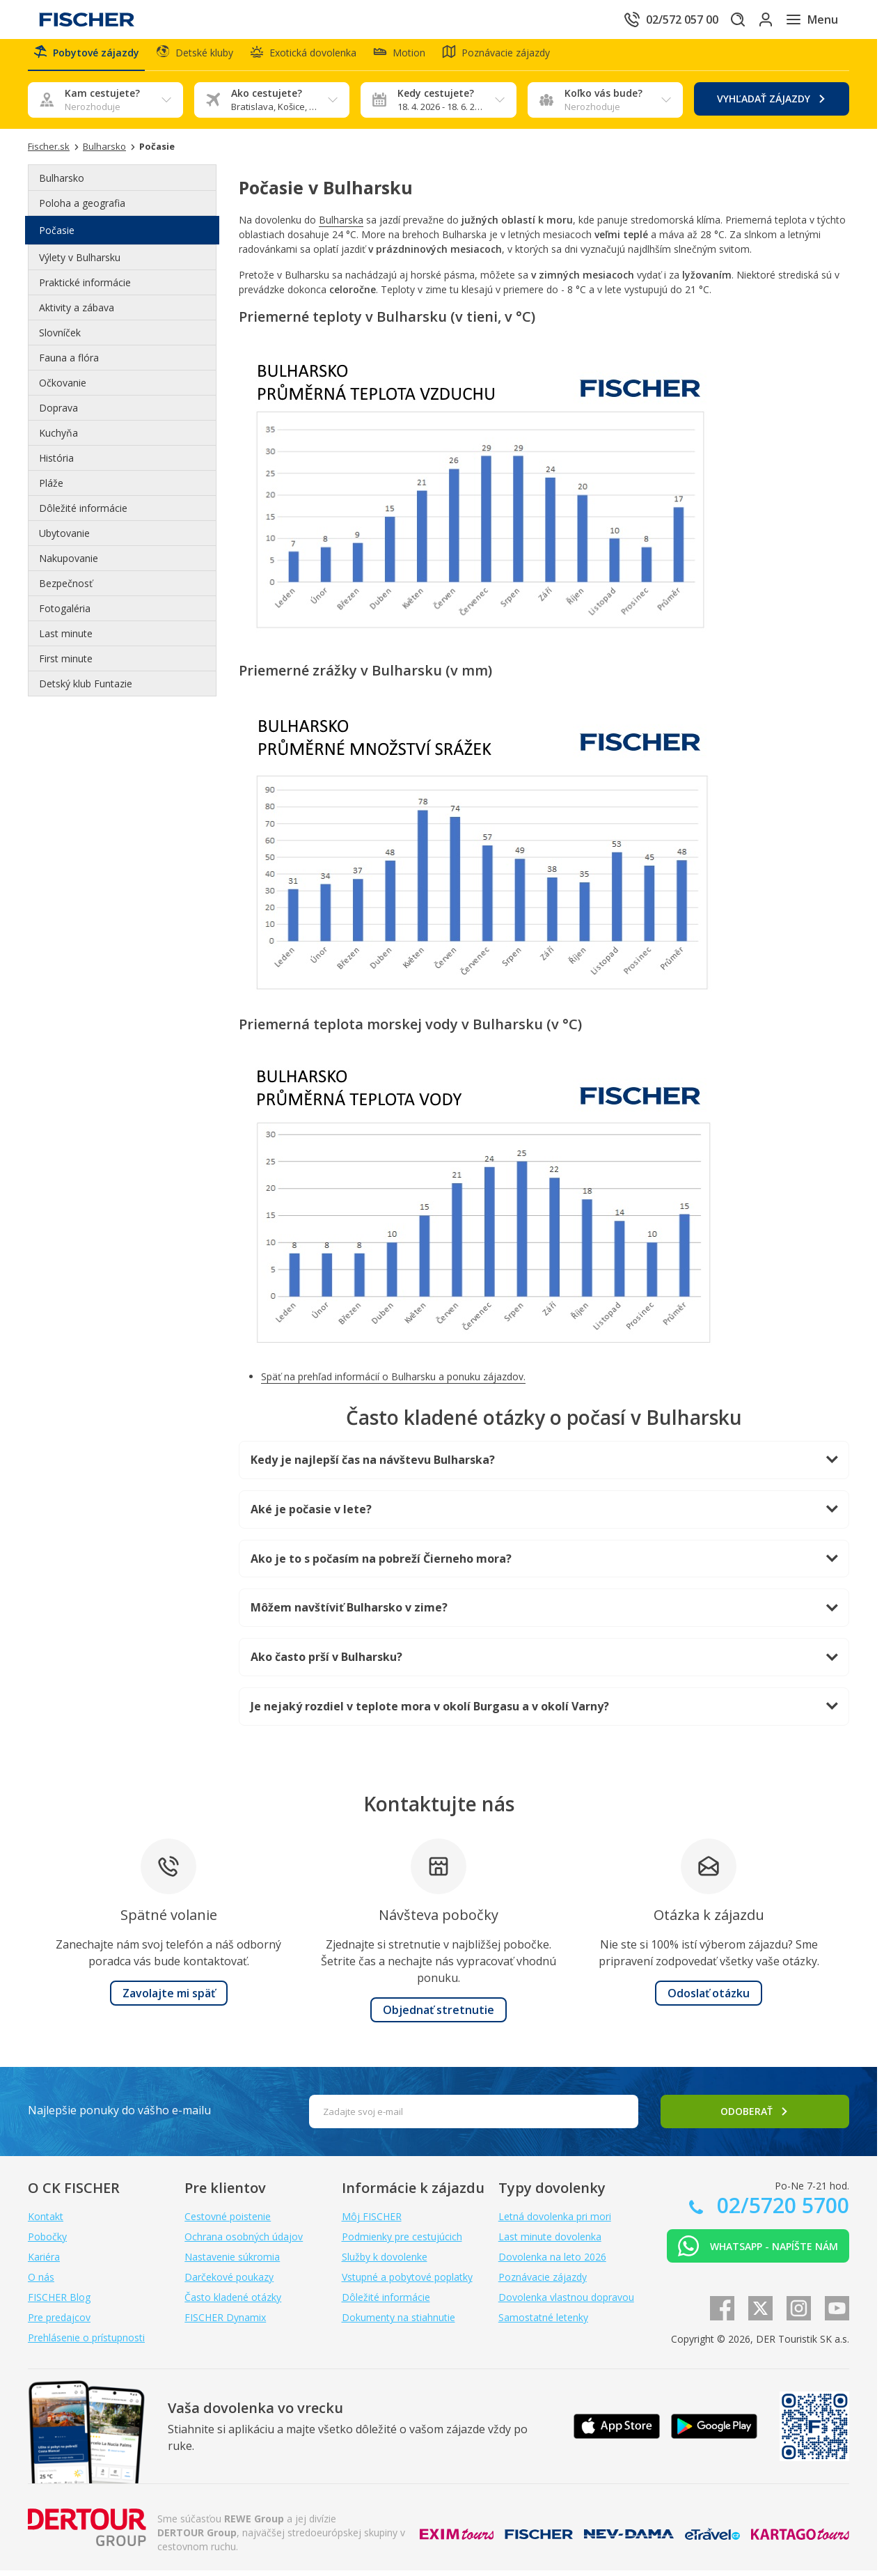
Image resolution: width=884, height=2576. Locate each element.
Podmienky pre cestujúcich (402, 2242)
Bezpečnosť (66, 588)
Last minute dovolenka (549, 2242)
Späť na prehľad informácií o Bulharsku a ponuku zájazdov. (393, 1382)
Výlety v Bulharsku (79, 263)
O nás (41, 2282)
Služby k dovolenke (384, 2262)
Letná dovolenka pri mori (554, 2221)
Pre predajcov (59, 2322)
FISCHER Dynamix (225, 2322)
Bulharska (341, 225)
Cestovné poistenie (227, 2221)
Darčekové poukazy (229, 2282)
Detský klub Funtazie (85, 689)
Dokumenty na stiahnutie (398, 2322)
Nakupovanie (68, 563)
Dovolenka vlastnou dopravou (566, 2302)
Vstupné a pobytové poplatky (407, 2282)
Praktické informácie (85, 288)
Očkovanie (62, 388)
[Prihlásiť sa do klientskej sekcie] (754, 19)
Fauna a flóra (69, 363)
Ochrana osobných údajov (243, 2242)
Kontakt (45, 2221)
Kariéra (44, 2262)
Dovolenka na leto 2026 (552, 2262)
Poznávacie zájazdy (542, 2282)
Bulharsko (61, 183)
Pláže (51, 488)
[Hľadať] (715, 19)
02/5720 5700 (780, 2210)
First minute (66, 664)
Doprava (58, 413)
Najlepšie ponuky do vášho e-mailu (119, 2115)
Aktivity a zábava (76, 313)
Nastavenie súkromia (232, 2262)
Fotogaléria (64, 613)
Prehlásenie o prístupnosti (86, 2343)
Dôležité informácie (83, 513)
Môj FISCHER (372, 2221)
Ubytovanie (64, 538)
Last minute (66, 639)
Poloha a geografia (82, 208)
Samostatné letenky (543, 2322)
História (56, 463)
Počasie (56, 235)
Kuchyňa (58, 438)
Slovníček (60, 338)
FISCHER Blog (59, 2302)
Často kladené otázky (232, 2302)
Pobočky (47, 2242)
